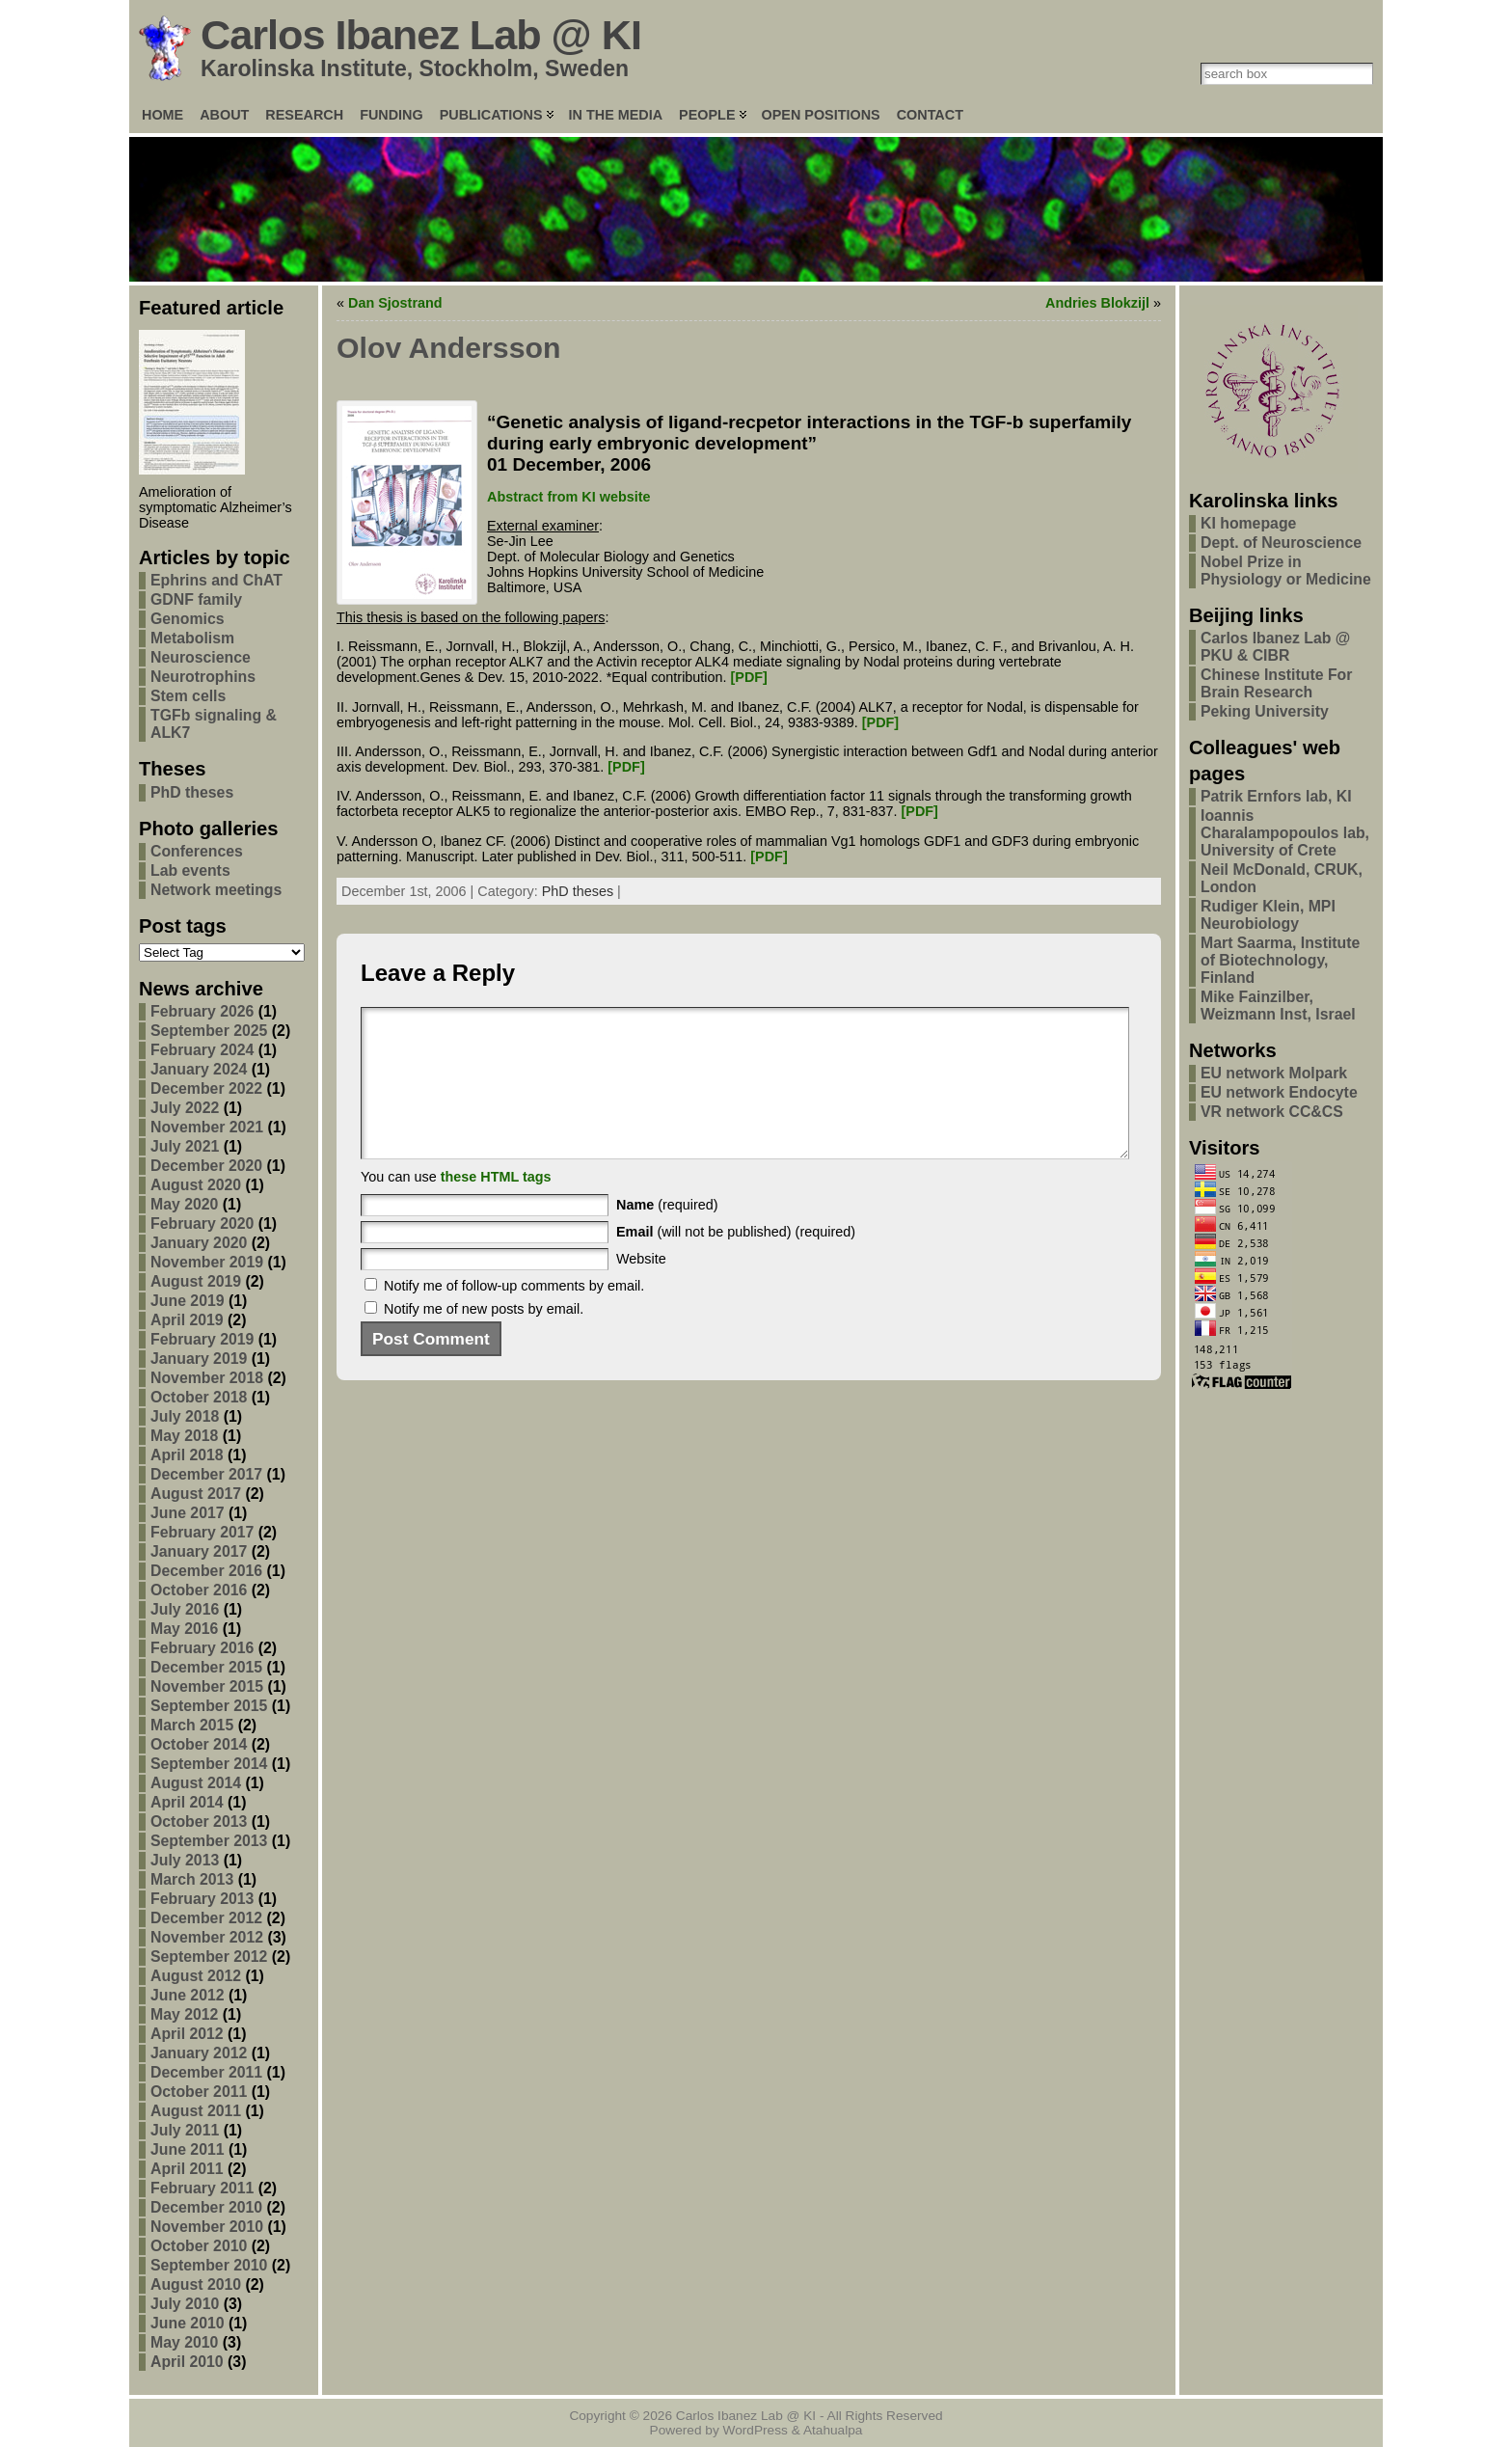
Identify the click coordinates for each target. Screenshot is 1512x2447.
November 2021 (206, 1127)
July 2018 (184, 1416)
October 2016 (198, 1590)
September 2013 (208, 1841)
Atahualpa (833, 2430)
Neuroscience (200, 657)
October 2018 (198, 1397)
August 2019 (195, 1281)
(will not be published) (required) (735, 1260)
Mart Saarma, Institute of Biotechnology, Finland (1280, 960)
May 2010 (184, 2342)
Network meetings (216, 890)
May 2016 (184, 1628)
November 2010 (206, 2226)
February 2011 (202, 2188)
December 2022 (206, 1088)
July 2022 (184, 1108)
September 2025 (208, 1030)
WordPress (755, 2430)
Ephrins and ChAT (216, 580)
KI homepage (1248, 523)
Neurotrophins (203, 676)
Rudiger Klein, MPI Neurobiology (1268, 915)
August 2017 (195, 1493)
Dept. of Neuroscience (1281, 542)
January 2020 (198, 1243)
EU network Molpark (1274, 1073)
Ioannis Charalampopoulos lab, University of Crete (1285, 832)
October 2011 (198, 2091)
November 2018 (206, 1378)
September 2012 (208, 1956)
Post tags (183, 926)
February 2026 (202, 1011)
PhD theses (191, 792)
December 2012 (206, 1918)
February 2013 (202, 1898)
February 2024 (202, 1050)
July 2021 (184, 1146)
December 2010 (206, 2207)
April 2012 (187, 2034)
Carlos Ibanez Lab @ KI (421, 35)
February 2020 (202, 1223)
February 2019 (202, 1339)
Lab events (190, 870)
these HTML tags (496, 1205)
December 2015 (206, 1667)
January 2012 (198, 2053)
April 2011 (187, 2169)
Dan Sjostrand (395, 303)
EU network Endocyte (1279, 1092)
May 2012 (184, 2014)
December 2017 (206, 1474)
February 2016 (202, 1648)
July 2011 (184, 2130)
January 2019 (198, 1358)
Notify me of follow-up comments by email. (514, 1314)
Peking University (1265, 711)
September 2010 (208, 2265)
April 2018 (187, 1455)
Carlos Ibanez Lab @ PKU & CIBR (1275, 647)
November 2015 (206, 1686)
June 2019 (187, 1300)
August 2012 (195, 1976)
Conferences (196, 851)
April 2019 (187, 1320)
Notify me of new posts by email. (483, 1338)
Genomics (187, 619)
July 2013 (184, 1860)
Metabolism (192, 638)
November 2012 (206, 1937)
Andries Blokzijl (1097, 303)
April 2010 (187, 2361)
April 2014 (187, 1802)
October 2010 (198, 2246)
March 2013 (191, 1879)
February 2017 (202, 1532)
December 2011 (206, 2072)
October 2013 (198, 1821)
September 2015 (208, 1706)
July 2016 (184, 1609)
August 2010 (195, 2284)
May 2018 (184, 1435)
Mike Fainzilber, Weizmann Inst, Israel (1278, 1005)
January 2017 (198, 1551)
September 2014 (208, 1763)
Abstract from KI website (569, 496)
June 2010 (187, 2323)
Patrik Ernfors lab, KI (1276, 796)
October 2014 (198, 1744)
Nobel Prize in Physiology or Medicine (1286, 570)
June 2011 (187, 2149)
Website (641, 1287)
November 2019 (206, 1262)
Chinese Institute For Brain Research (1276, 683)
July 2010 (184, 2304)
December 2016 (206, 1571)
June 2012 (187, 1995)
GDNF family (196, 599)
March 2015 (191, 1725)
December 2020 (206, 1165)
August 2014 (195, 1783)
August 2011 (195, 2111)
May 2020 (184, 1204)
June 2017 (187, 1513)
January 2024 (198, 1069)
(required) (667, 1233)
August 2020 (195, 1185)
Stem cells (188, 696)
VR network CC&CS (1272, 1111)
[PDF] (749, 677)
